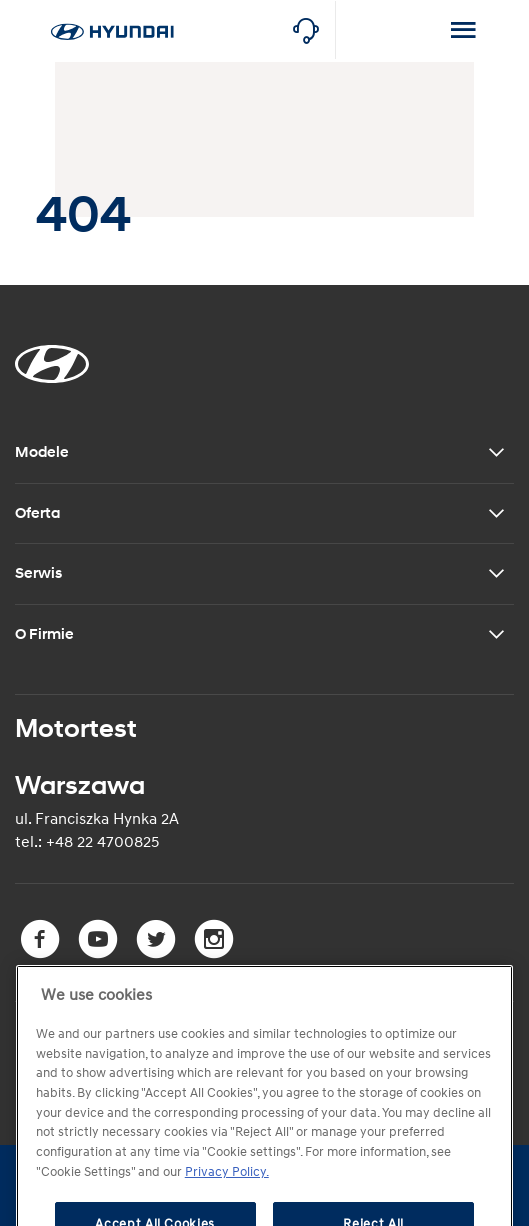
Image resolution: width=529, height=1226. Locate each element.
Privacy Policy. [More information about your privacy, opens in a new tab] (227, 1197)
